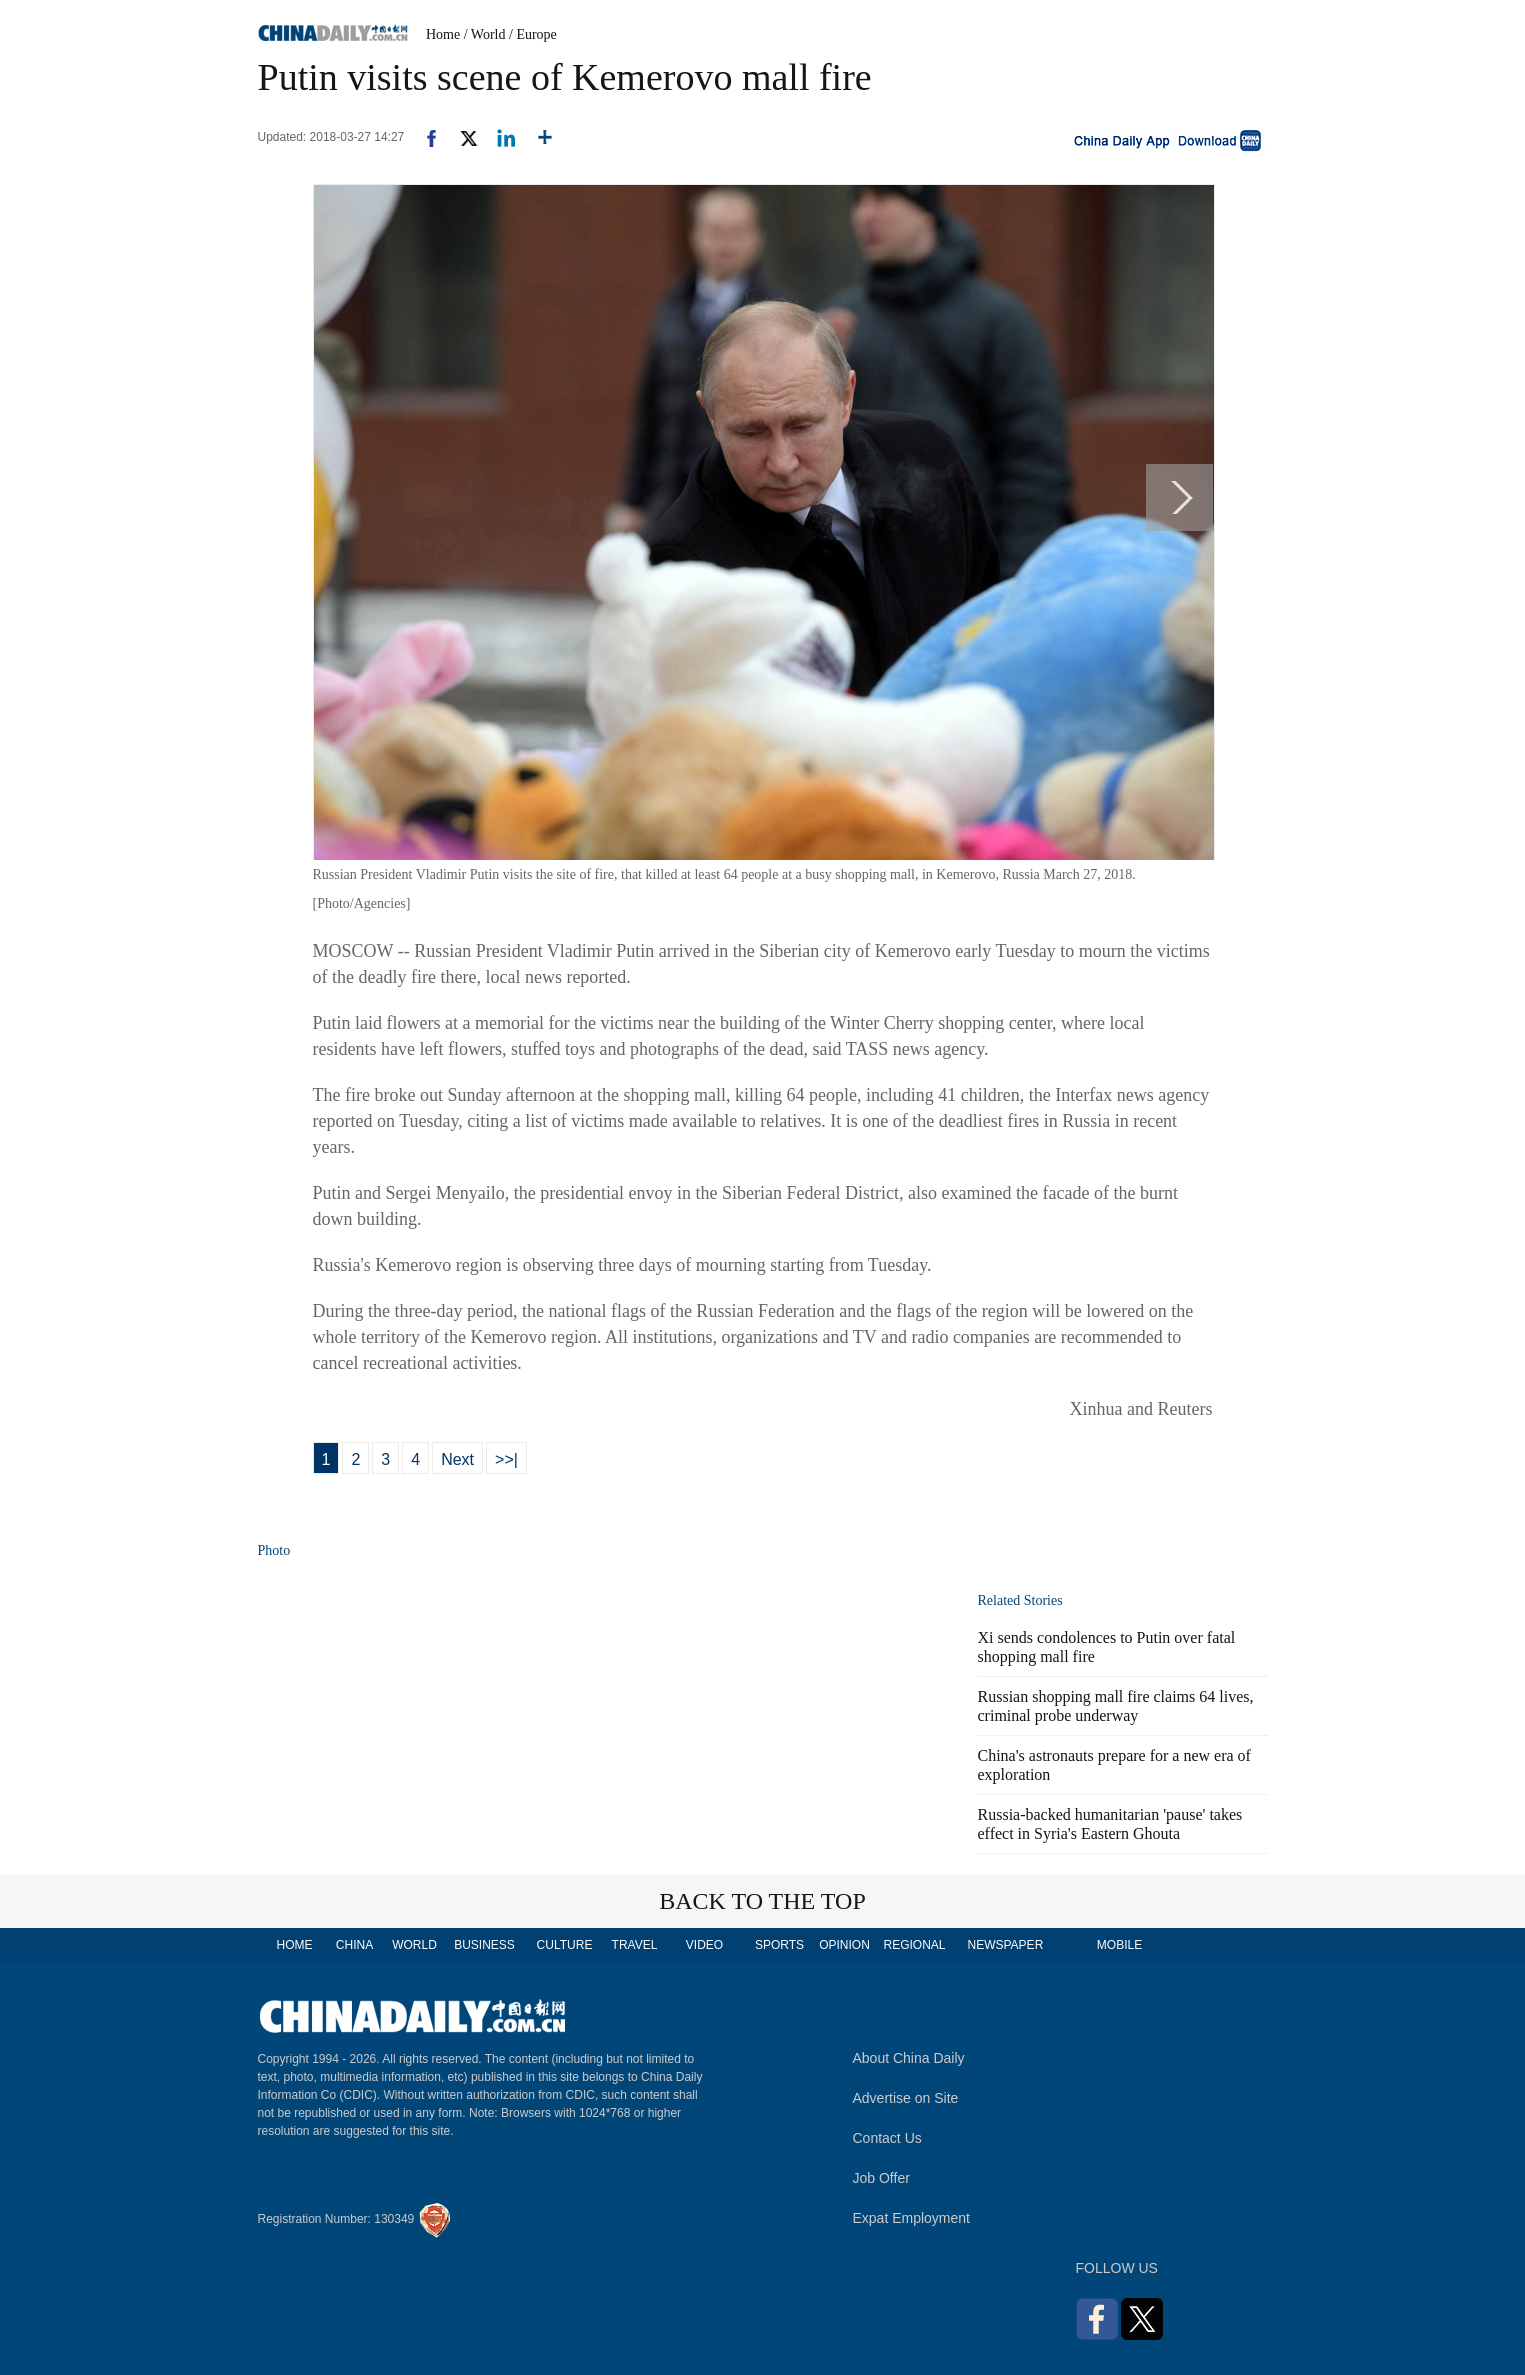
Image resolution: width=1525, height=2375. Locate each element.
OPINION (844, 1945)
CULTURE (565, 1945)
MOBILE (1119, 1945)
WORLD (414, 1945)
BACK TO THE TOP (762, 1901)
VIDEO (704, 1945)
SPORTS (779, 1945)
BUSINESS (484, 1945)
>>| (506, 1459)
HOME (295, 1945)
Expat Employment (912, 2218)
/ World (485, 34)
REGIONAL (914, 1945)
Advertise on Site (906, 2098)
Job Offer (881, 2178)
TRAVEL (635, 1945)
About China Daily (909, 2058)
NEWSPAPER (1005, 1945)
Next (457, 1459)
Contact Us (887, 2138)
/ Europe (533, 34)
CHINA (354, 1945)
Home (443, 34)
